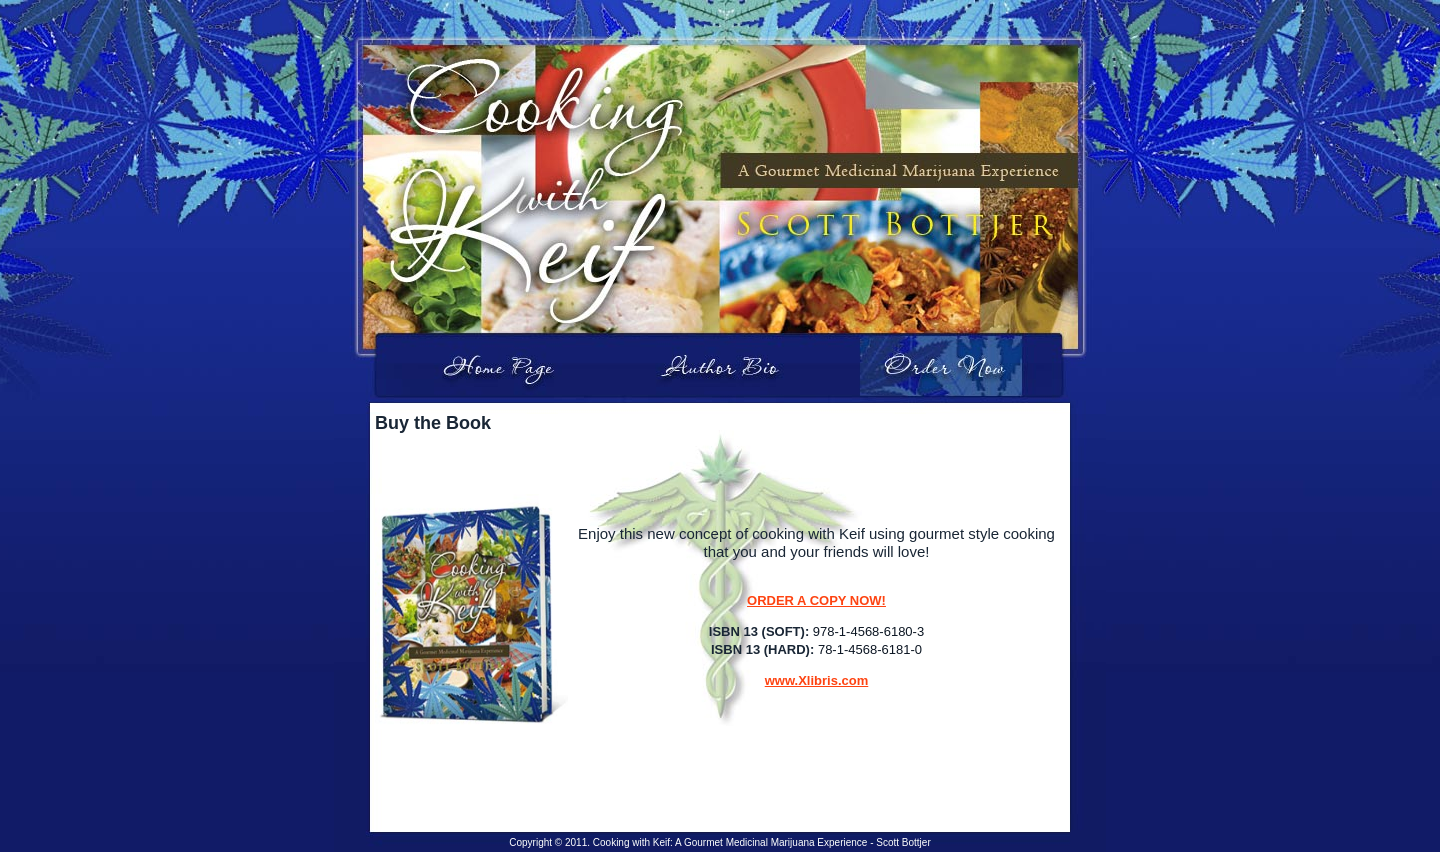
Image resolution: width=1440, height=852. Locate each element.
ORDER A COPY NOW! (816, 600)
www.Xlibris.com (817, 680)
